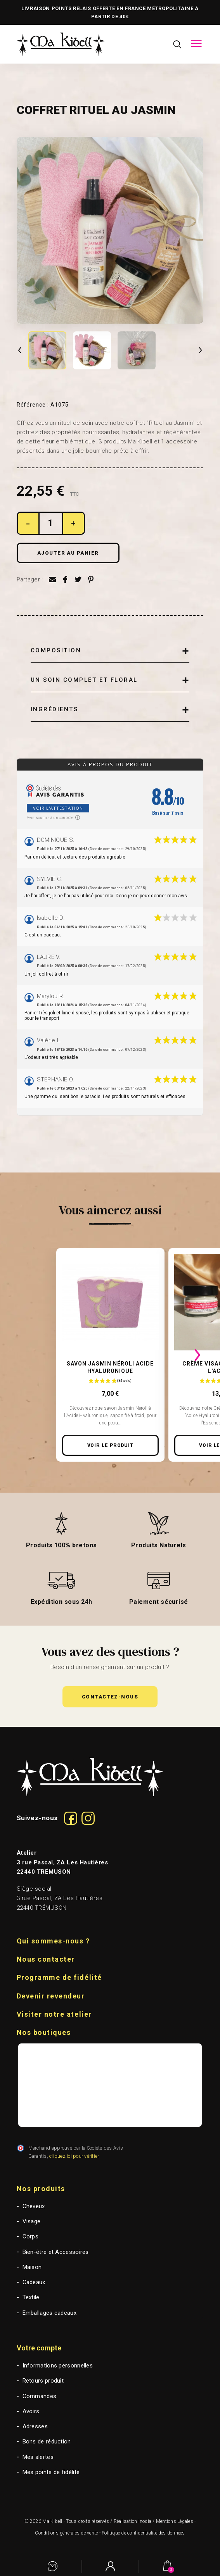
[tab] (110, 651)
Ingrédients (54, 709)
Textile (31, 2297)
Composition (56, 650)
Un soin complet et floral (84, 679)
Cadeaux (34, 2282)
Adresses (35, 2426)
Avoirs (31, 2411)
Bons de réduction (47, 2441)
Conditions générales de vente (66, 2533)
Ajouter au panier (68, 553)
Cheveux (34, 2206)
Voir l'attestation (58, 808)
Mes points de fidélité (51, 2472)
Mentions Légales (174, 2521)
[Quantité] (50, 523)
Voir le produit (110, 1445)
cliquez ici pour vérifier (74, 2156)
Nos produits (41, 2189)
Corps (31, 2236)
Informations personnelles (58, 2365)
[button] (110, 1697)
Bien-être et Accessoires (56, 2251)
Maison (32, 2267)
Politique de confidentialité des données (143, 2533)
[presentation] (22, 1355)
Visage (32, 2221)
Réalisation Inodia (132, 2521)
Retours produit (43, 2380)
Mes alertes (38, 2457)
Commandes (40, 2396)
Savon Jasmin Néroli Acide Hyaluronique (110, 1367)
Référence (33, 405)
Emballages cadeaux (49, 2312)
